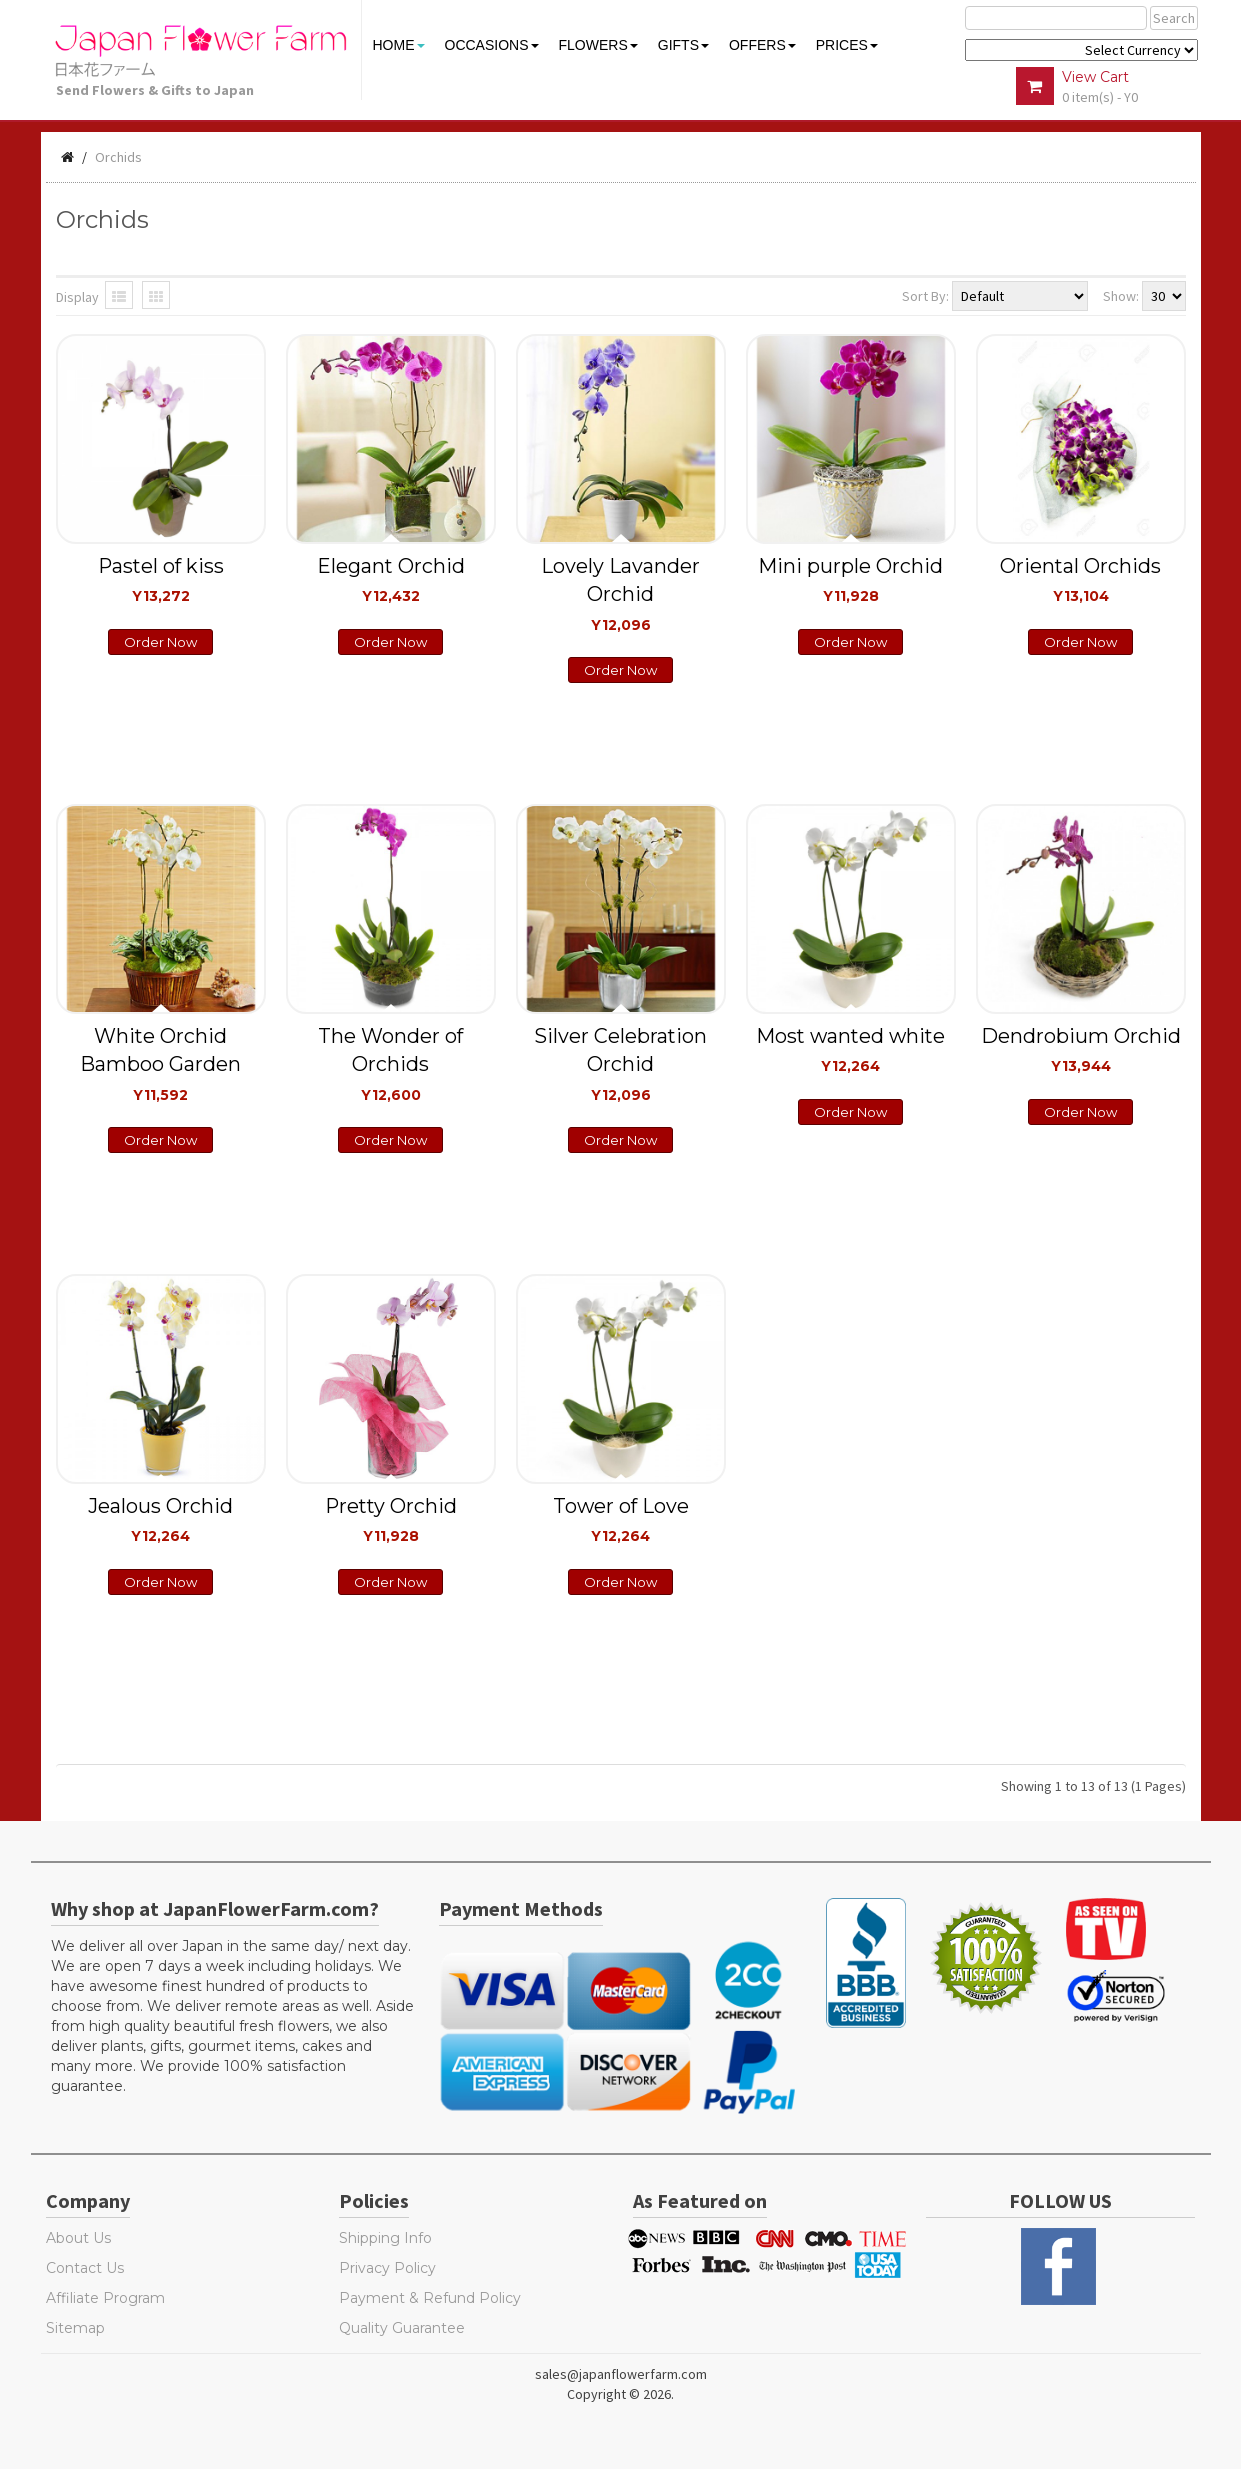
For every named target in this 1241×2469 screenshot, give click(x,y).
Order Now (160, 642)
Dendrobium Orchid (1081, 1049)
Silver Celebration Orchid (620, 1063)
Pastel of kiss (161, 579)
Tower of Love (621, 1519)
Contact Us (85, 2268)
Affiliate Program (105, 2298)
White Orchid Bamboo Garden (160, 1063)
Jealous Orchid (160, 1519)
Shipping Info (385, 2238)
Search (1174, 18)
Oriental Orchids (1080, 579)
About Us (78, 2238)
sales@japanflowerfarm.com (621, 2374)
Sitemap (75, 2328)
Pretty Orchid (391, 1519)
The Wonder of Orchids (390, 1063)
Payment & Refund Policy (430, 2298)
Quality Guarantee (402, 2328)
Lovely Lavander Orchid (620, 593)
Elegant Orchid (391, 579)
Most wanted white (850, 1049)
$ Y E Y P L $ (1081, 50)
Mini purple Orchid (850, 579)
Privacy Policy (387, 2268)
